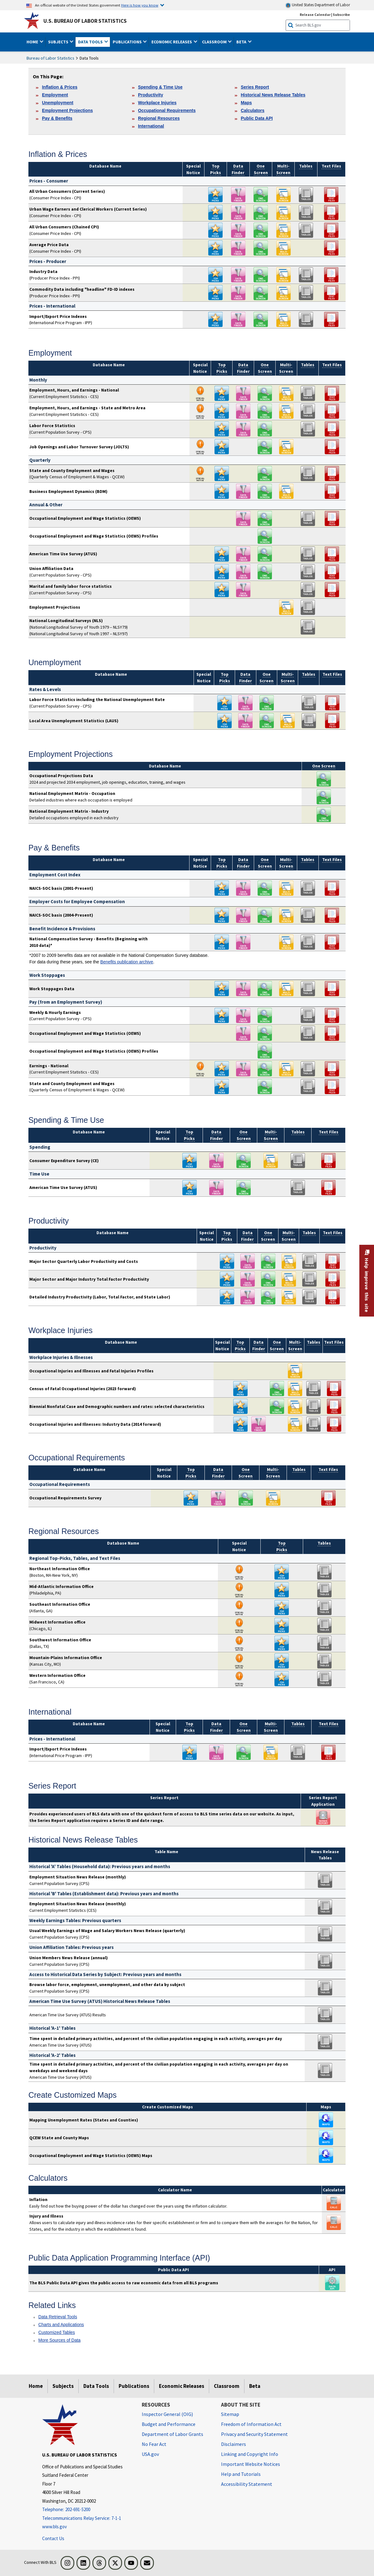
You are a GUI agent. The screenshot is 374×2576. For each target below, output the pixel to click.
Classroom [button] (215, 42)
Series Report (255, 87)
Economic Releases (181, 2386)
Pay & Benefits (57, 118)
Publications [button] (128, 42)
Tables (305, 166)
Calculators (252, 110)
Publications (134, 2386)
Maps (246, 102)
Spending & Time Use (160, 87)
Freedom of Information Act (251, 2424)
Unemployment (57, 102)
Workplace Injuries (157, 102)
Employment (55, 94)
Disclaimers (233, 2444)
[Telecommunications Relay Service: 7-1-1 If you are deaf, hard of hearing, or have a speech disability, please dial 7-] (87, 2518)
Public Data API (257, 118)
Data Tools (96, 2386)
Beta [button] (241, 42)
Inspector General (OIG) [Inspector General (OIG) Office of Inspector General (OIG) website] (167, 2414)
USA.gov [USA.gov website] (150, 2454)
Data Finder (245, 677)
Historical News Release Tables (273, 94)
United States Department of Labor (317, 5)
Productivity (150, 94)
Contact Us (53, 2538)
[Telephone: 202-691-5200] (87, 2509)
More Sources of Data (59, 2340)
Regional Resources (159, 118)
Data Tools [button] (91, 42)
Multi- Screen (288, 677)
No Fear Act (154, 2444)
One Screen (266, 677)
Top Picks (224, 677)
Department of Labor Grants (172, 2434)
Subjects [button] (58, 42)
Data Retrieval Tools (57, 2316)
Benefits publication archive (126, 961)
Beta (254, 2386)
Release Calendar (315, 14)
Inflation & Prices (59, 87)
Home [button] (33, 42)
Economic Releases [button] (172, 42)
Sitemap (230, 2414)
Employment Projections (67, 110)
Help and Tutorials (241, 2474)
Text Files (331, 166)
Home (36, 2386)
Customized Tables (56, 2332)
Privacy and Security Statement (254, 2434)
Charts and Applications (61, 2324)
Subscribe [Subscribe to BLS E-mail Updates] (341, 14)
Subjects (63, 2386)
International (151, 126)
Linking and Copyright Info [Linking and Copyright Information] (249, 2454)
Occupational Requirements (167, 110)
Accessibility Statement (246, 2484)
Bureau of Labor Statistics (50, 58)
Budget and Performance (168, 2424)
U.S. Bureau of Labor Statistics (85, 20)
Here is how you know (139, 4)
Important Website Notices (250, 2464)
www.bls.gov (54, 2527)
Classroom (226, 2386)
